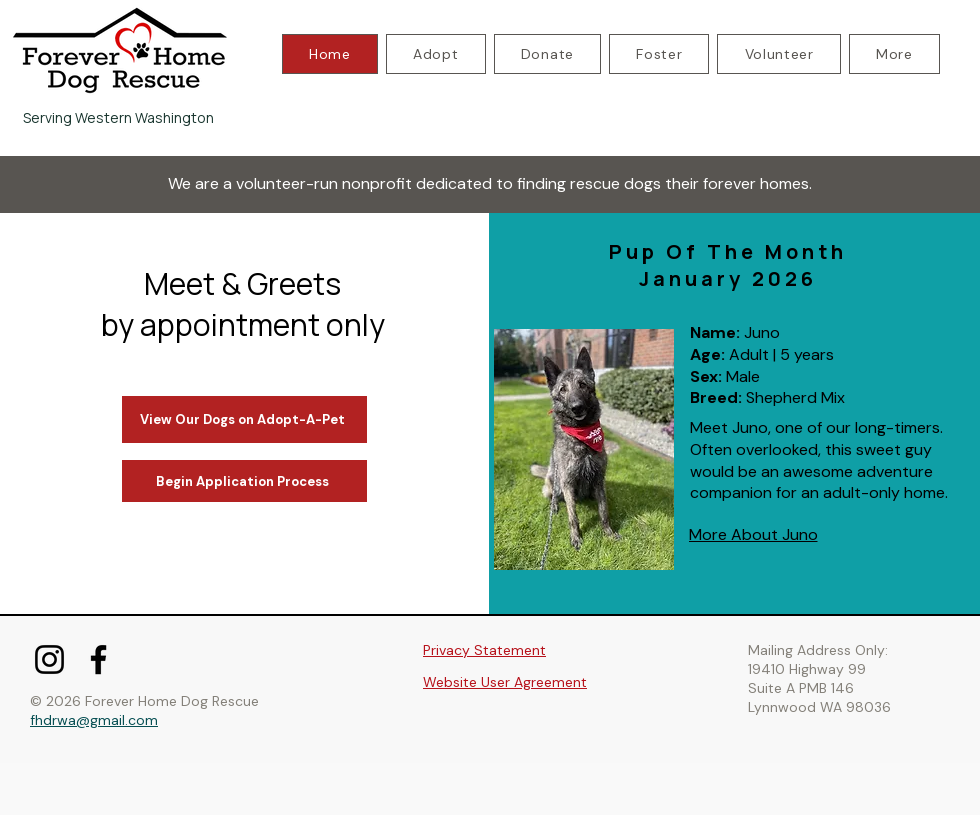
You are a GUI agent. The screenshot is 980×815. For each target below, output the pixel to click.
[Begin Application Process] (244, 481)
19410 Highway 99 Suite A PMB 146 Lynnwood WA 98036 (819, 688)
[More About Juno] (753, 535)
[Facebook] (98, 659)
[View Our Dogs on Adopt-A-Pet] (244, 419)
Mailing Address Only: (818, 650)
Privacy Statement (484, 650)
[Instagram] (49, 659)
